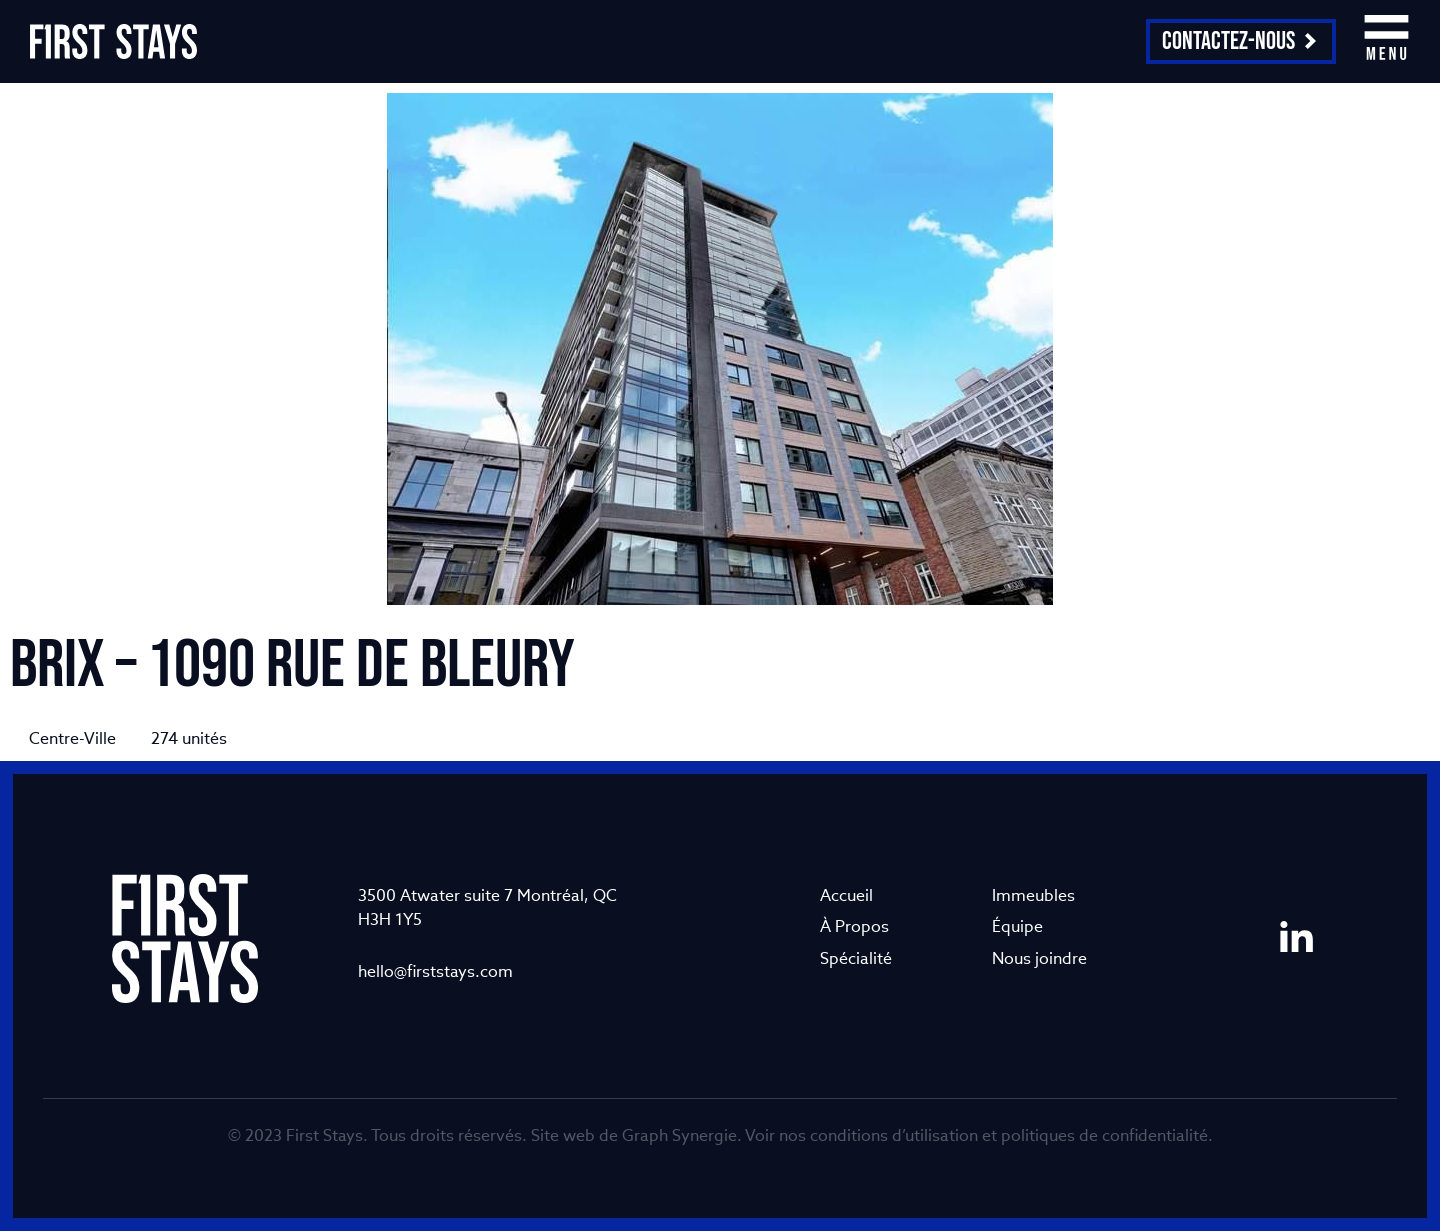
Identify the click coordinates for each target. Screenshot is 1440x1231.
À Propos (854, 926)
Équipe (1017, 926)
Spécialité (856, 958)
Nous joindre (1039, 958)
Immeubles (1033, 895)
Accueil (846, 895)
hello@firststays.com (435, 971)
